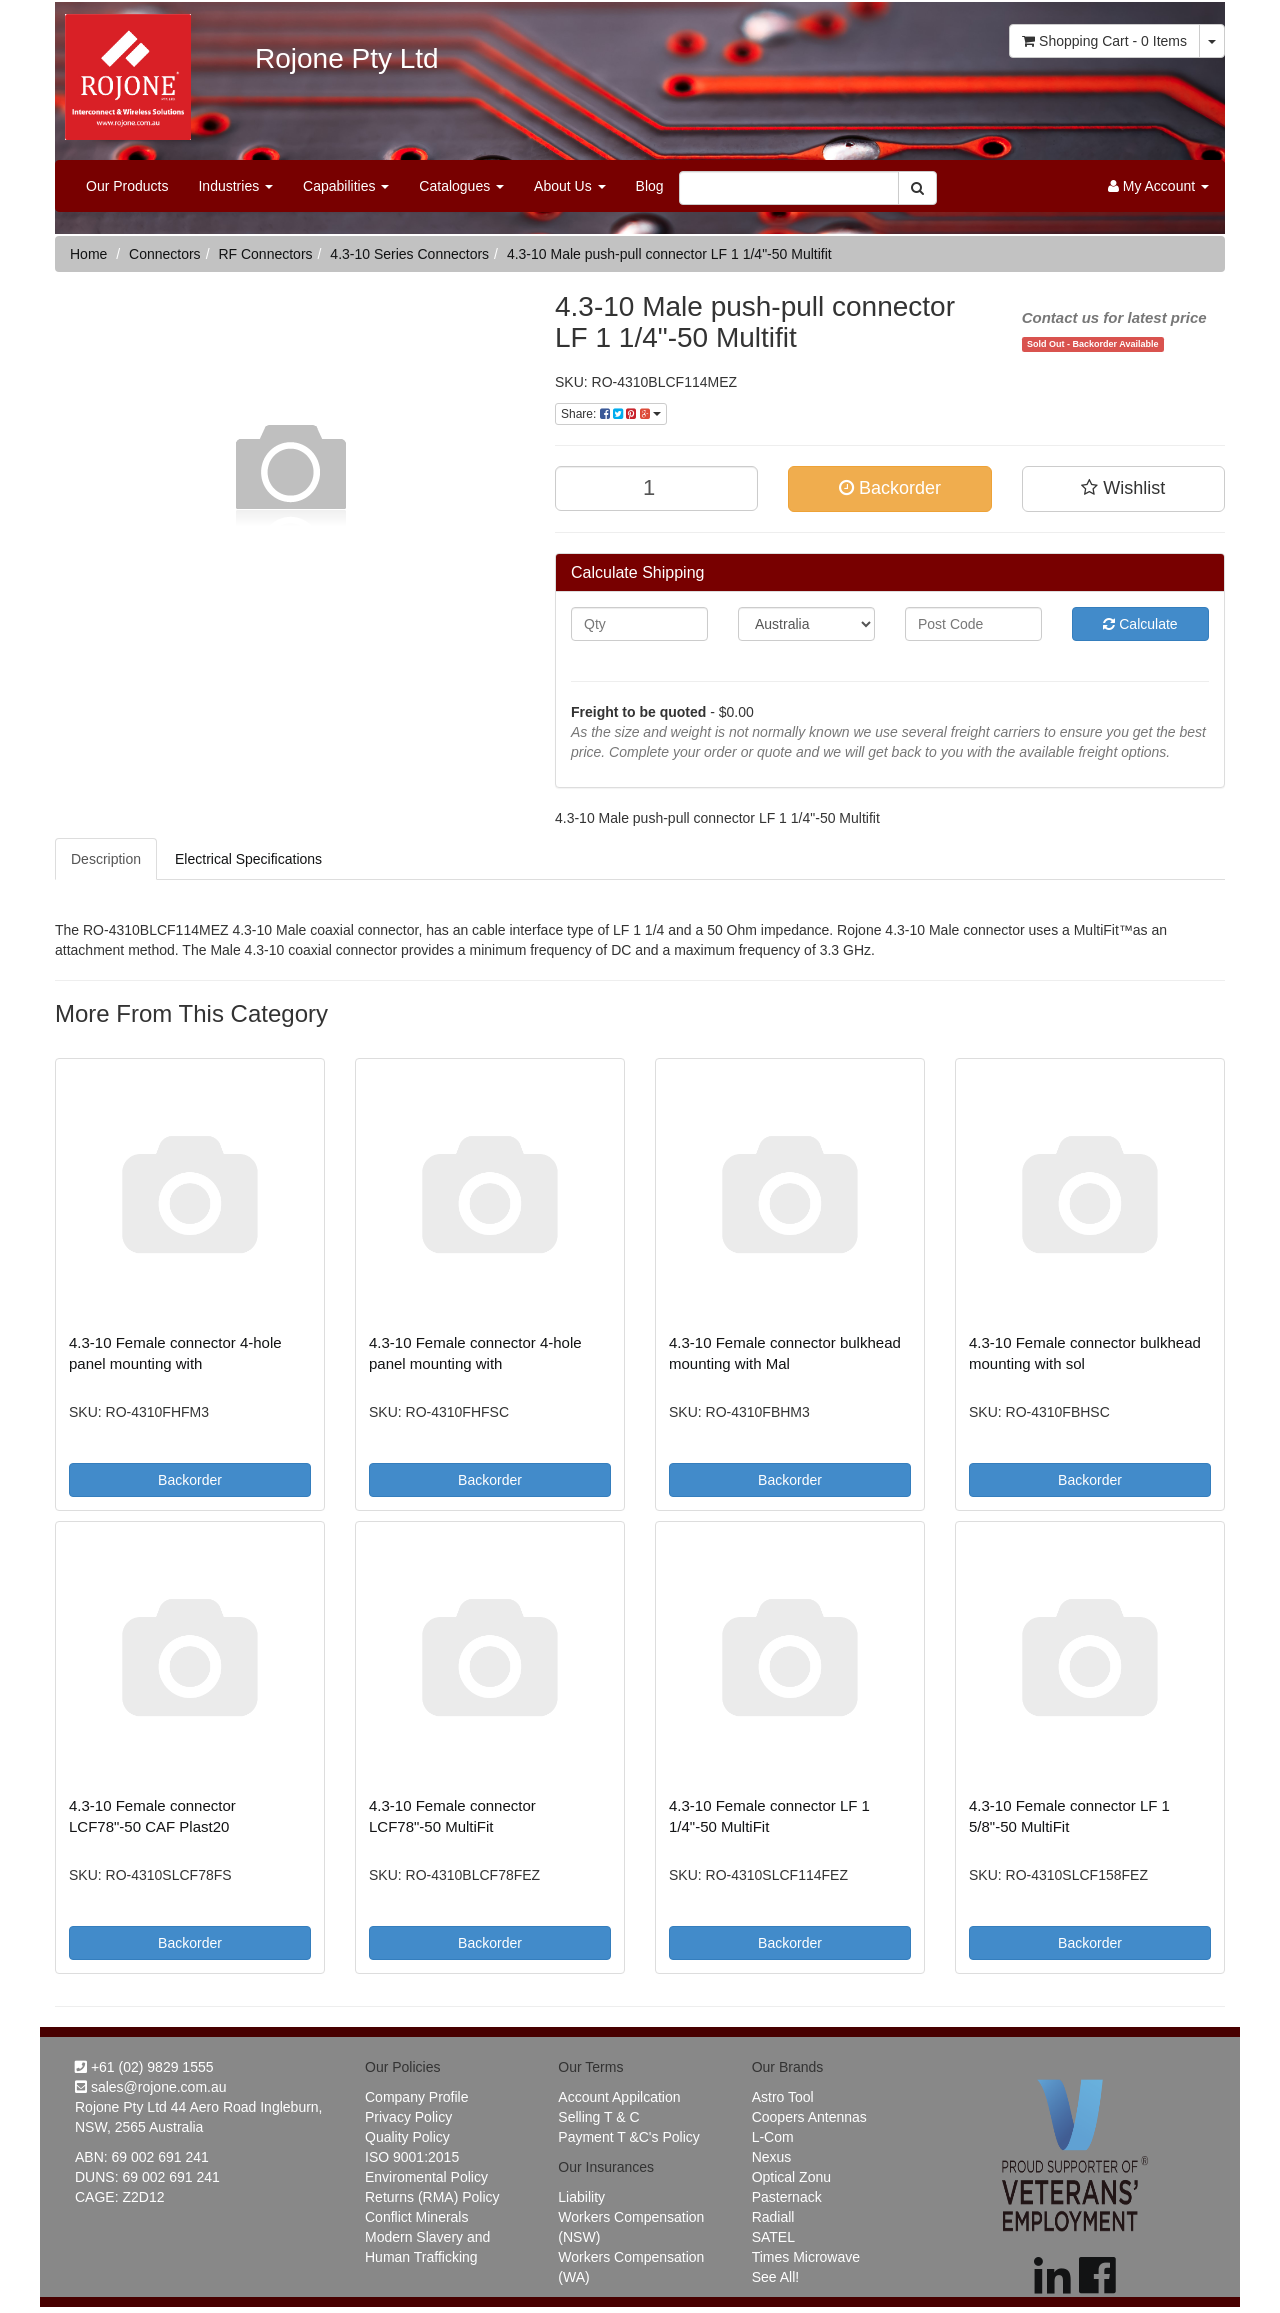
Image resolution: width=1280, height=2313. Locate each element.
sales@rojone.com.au (151, 2087)
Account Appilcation (619, 2097)
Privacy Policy (408, 2117)
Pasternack (787, 2197)
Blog (650, 186)
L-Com (773, 2137)
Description (106, 859)
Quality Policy (407, 2137)
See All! (775, 2277)
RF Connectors (265, 254)
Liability (581, 2197)
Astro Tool (783, 2097)
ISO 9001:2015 (412, 2157)
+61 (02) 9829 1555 (144, 2067)
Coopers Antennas (809, 2117)
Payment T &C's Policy (628, 2137)
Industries (235, 186)
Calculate (1140, 624)
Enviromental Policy (426, 2177)
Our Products (127, 186)
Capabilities (346, 186)
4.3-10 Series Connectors (409, 254)
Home (88, 254)
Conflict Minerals (416, 2217)
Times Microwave (806, 2257)
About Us (569, 186)
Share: (611, 414)
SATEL (773, 2237)
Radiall (773, 2217)
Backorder (890, 488)
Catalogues (461, 186)
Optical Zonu (791, 2177)
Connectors (165, 254)
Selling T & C (598, 2117)
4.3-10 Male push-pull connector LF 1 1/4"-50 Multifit (669, 254)
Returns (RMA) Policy (432, 2197)
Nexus (772, 2157)
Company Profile (417, 2097)
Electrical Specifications (248, 859)
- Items (1104, 41)
